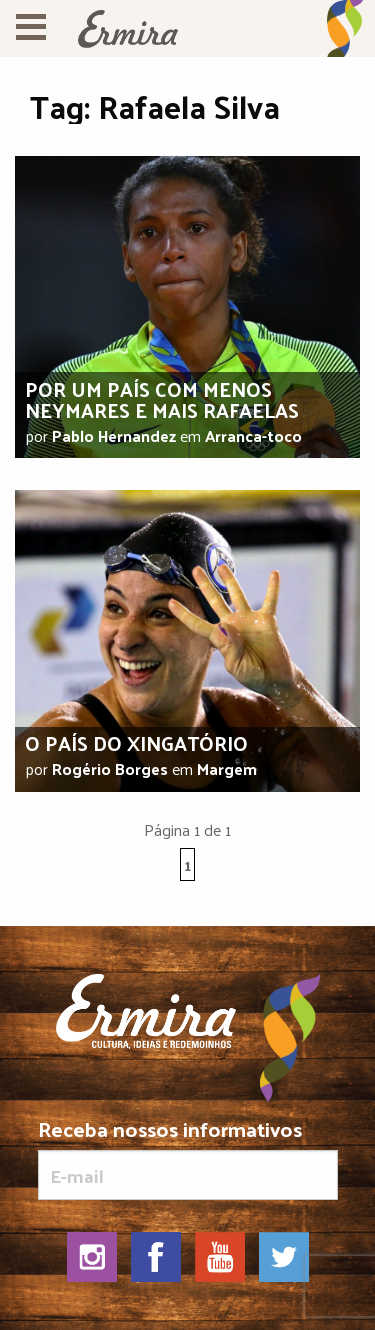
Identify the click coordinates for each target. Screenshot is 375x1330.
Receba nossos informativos (188, 1159)
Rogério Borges (110, 768)
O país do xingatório (136, 743)
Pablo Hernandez (114, 435)
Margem (227, 768)
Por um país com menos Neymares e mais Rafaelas (162, 399)
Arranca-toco (253, 435)
